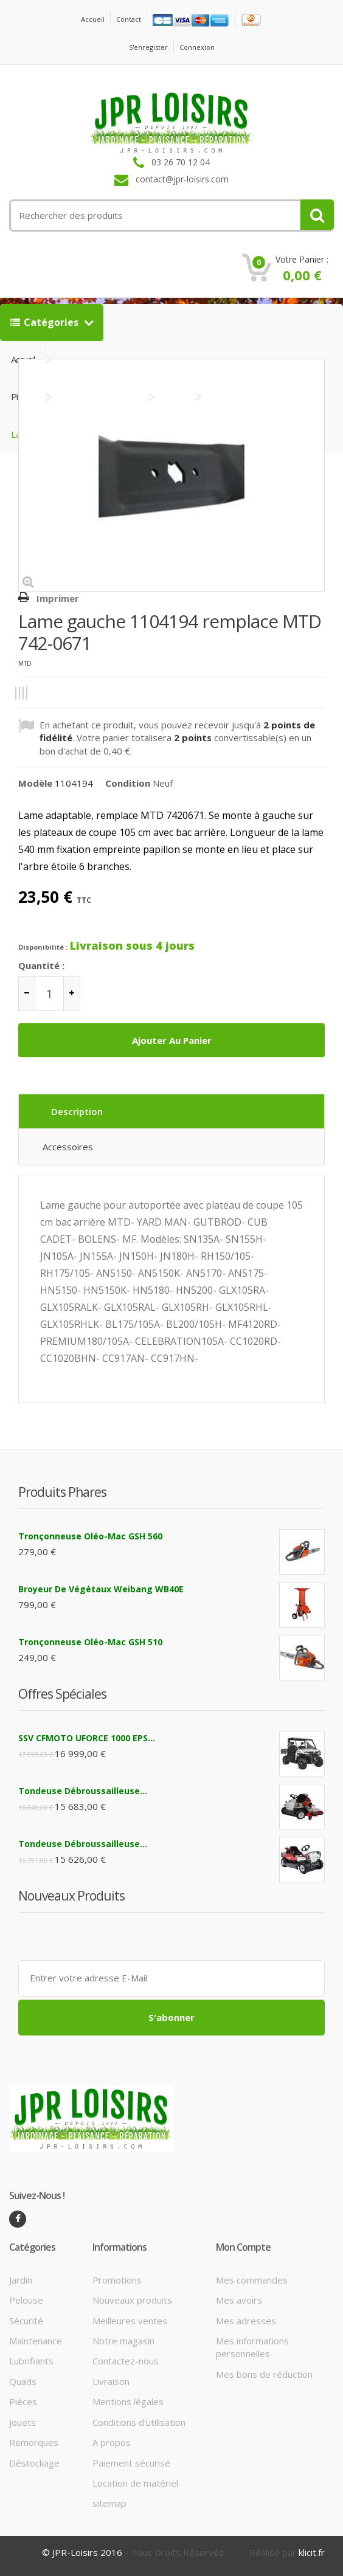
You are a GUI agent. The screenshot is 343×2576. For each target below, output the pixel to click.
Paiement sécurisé (131, 2463)
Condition (127, 783)
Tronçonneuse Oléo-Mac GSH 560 (90, 1536)
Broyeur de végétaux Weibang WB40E (101, 1589)
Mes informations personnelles (252, 2347)
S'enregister (148, 47)
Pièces (23, 2401)
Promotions (117, 2280)
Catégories (45, 322)
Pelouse (26, 2300)
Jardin (20, 2280)
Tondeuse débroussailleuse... (82, 1791)
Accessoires (68, 1147)
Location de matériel (135, 2483)
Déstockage (34, 2463)
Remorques (33, 2442)
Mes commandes (252, 2280)
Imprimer (57, 598)
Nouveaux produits (132, 2300)
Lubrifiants (31, 2361)
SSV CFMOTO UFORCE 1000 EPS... (86, 1738)
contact (128, 19)
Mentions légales (128, 2401)
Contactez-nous (125, 2361)
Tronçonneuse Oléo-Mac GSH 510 (90, 1642)
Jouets (22, 2422)
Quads (22, 2381)
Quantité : (41, 965)
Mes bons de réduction (264, 2374)
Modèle (35, 783)
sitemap (109, 2503)
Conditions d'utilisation (138, 2422)
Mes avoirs (239, 2300)
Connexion (197, 47)
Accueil (93, 19)
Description (77, 1111)
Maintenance (35, 2341)
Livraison (111, 2381)
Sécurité (26, 2321)
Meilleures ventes (129, 2321)
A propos (111, 2442)
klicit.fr (312, 2552)
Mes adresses (246, 2321)
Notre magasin (123, 2341)
